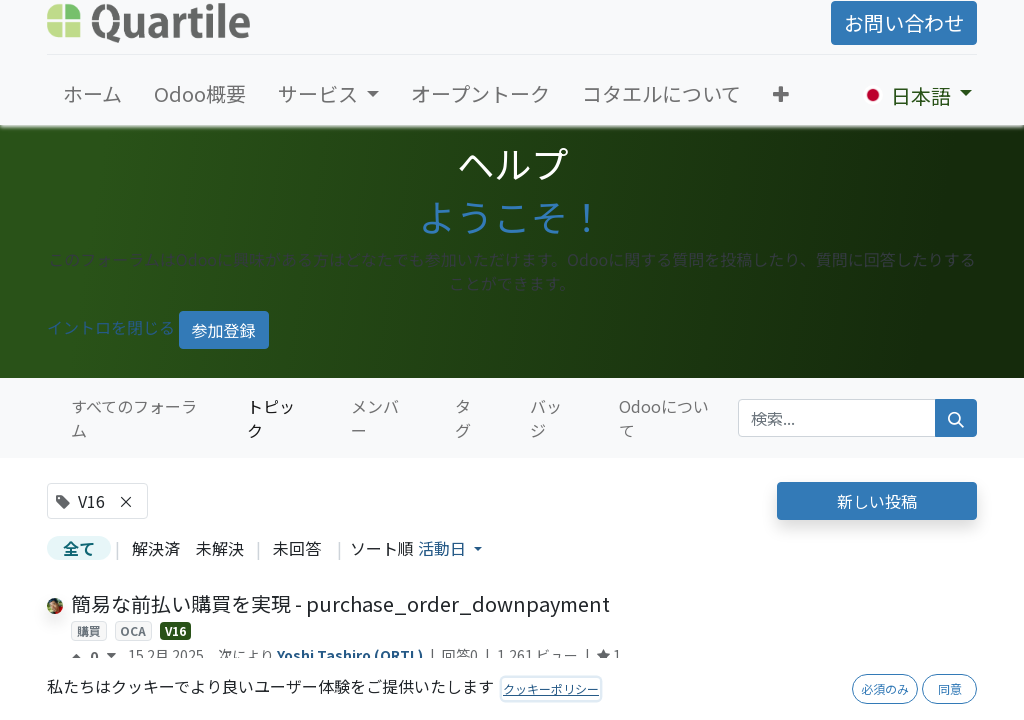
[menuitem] (92, 94)
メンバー (375, 418)
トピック (271, 418)
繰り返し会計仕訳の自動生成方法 (221, 702)
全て (79, 548)
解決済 (156, 548)
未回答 (297, 548)
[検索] (956, 418)
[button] (781, 94)
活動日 (444, 548)
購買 (89, 630)
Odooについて (664, 418)
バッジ (546, 418)
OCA (133, 630)
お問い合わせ (904, 22)
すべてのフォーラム (134, 418)
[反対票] (111, 656)
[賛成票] (80, 656)
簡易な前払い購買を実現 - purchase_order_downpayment (340, 603)
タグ (463, 418)
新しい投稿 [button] (877, 501)
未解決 (220, 548)
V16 (175, 630)
